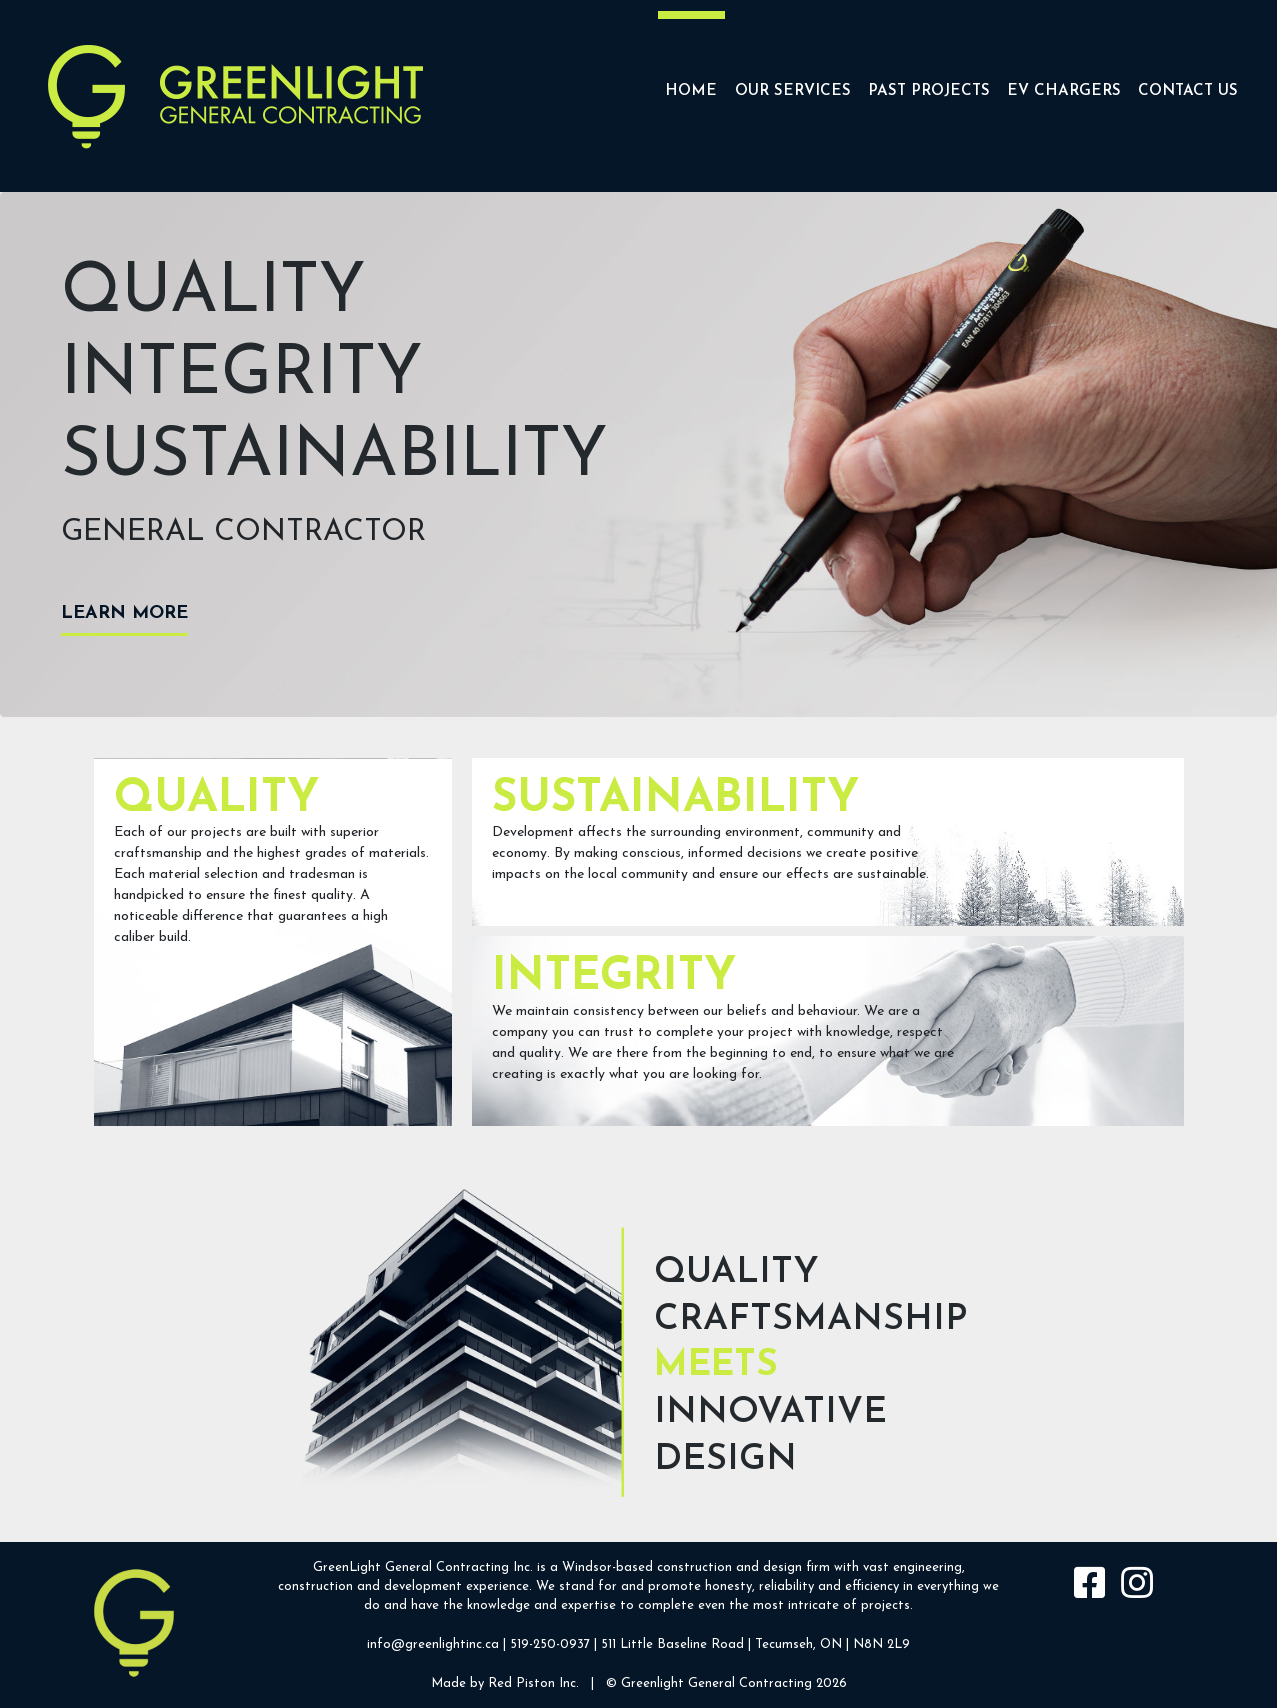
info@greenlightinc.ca (433, 1644)
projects (885, 1605)
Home (691, 91)
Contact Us (1188, 91)
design (782, 1567)
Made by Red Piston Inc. (505, 1683)
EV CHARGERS (1064, 91)
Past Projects (929, 91)
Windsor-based (607, 1567)
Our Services (793, 91)
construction (694, 1567)
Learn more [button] (124, 613)
